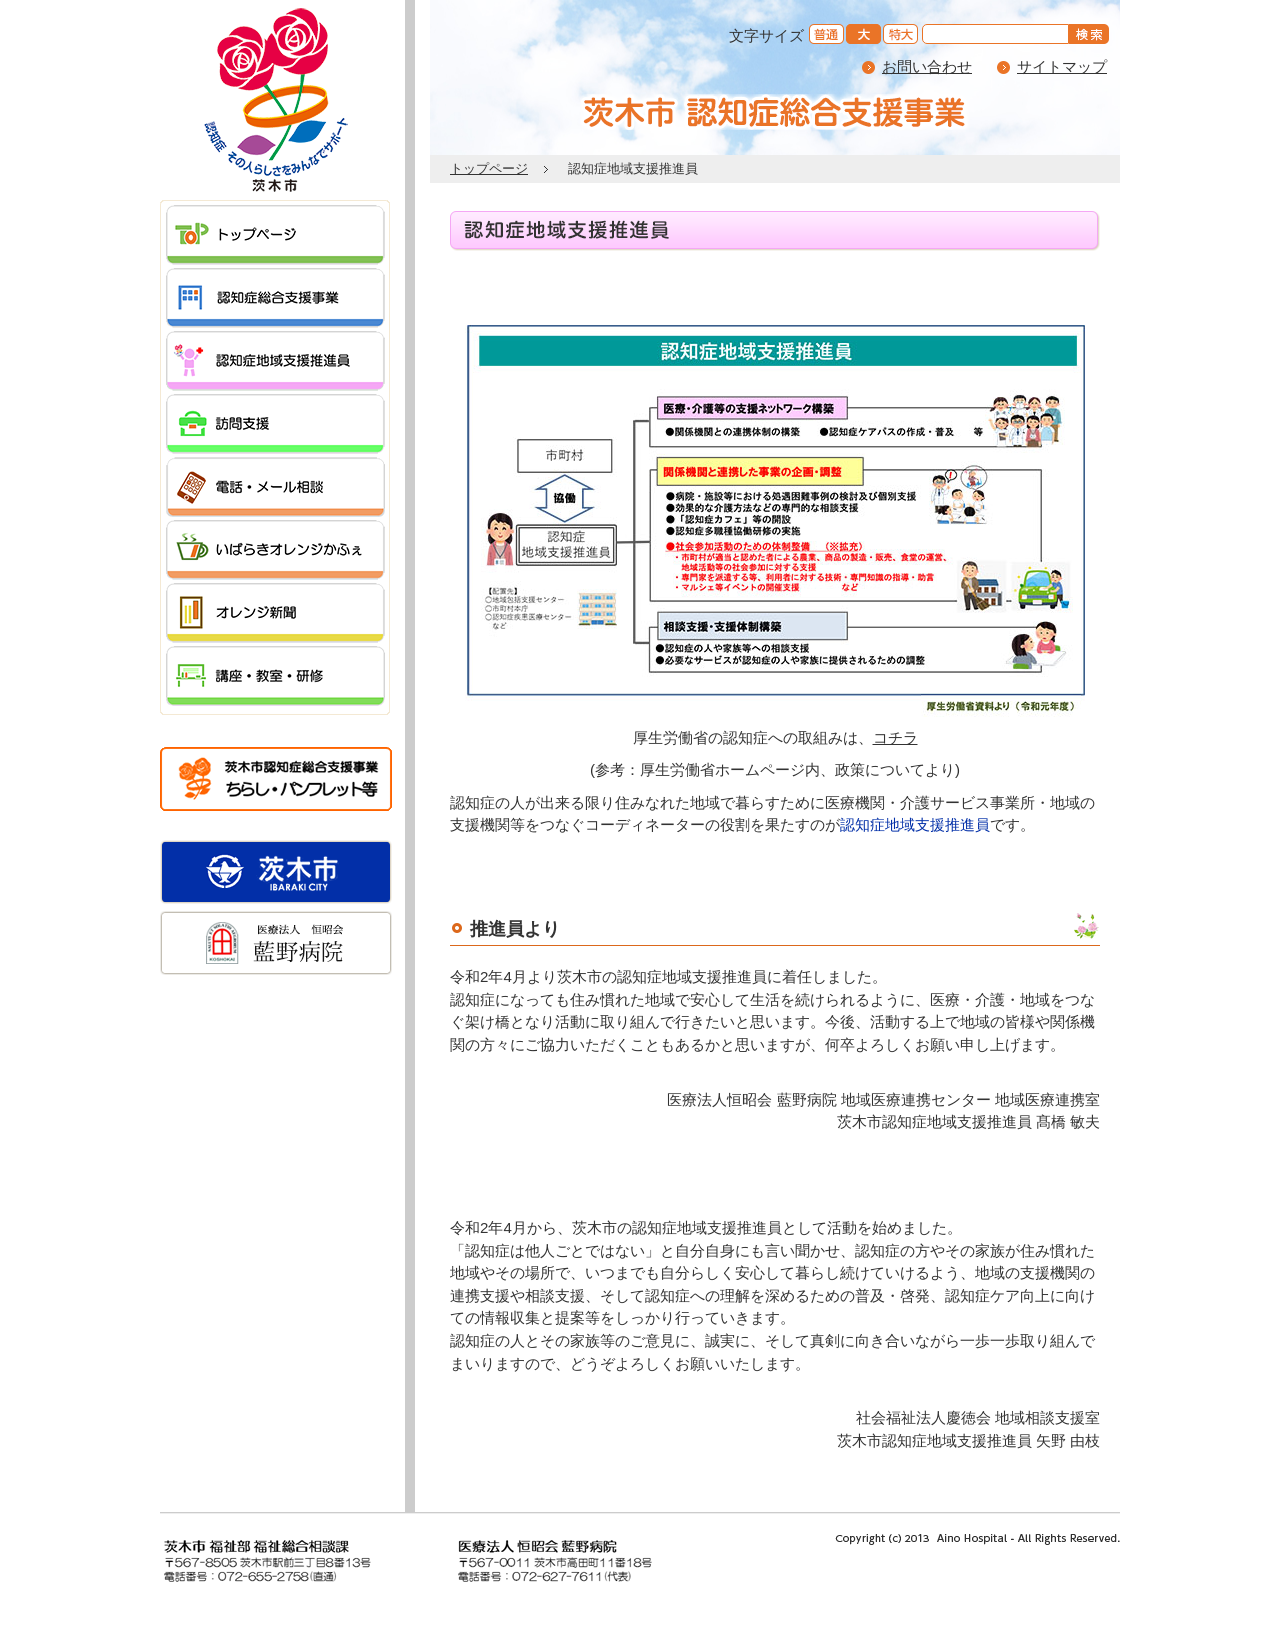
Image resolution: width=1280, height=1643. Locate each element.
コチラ (895, 737)
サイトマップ (1062, 66)
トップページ (489, 169)
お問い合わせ (927, 66)
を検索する (1091, 35)
